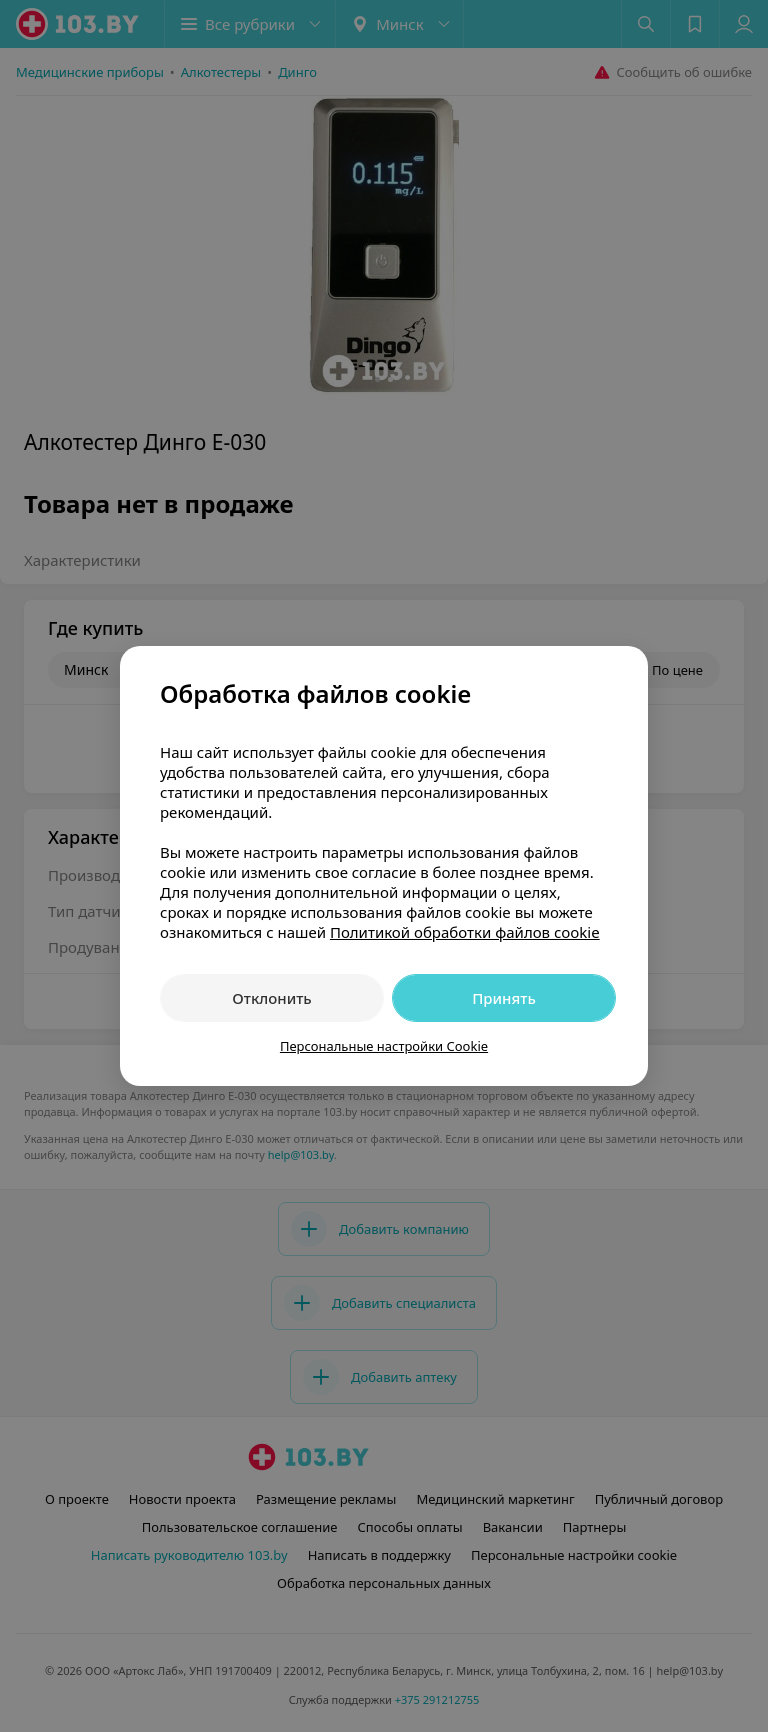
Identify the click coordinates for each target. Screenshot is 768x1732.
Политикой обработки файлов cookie (465, 932)
